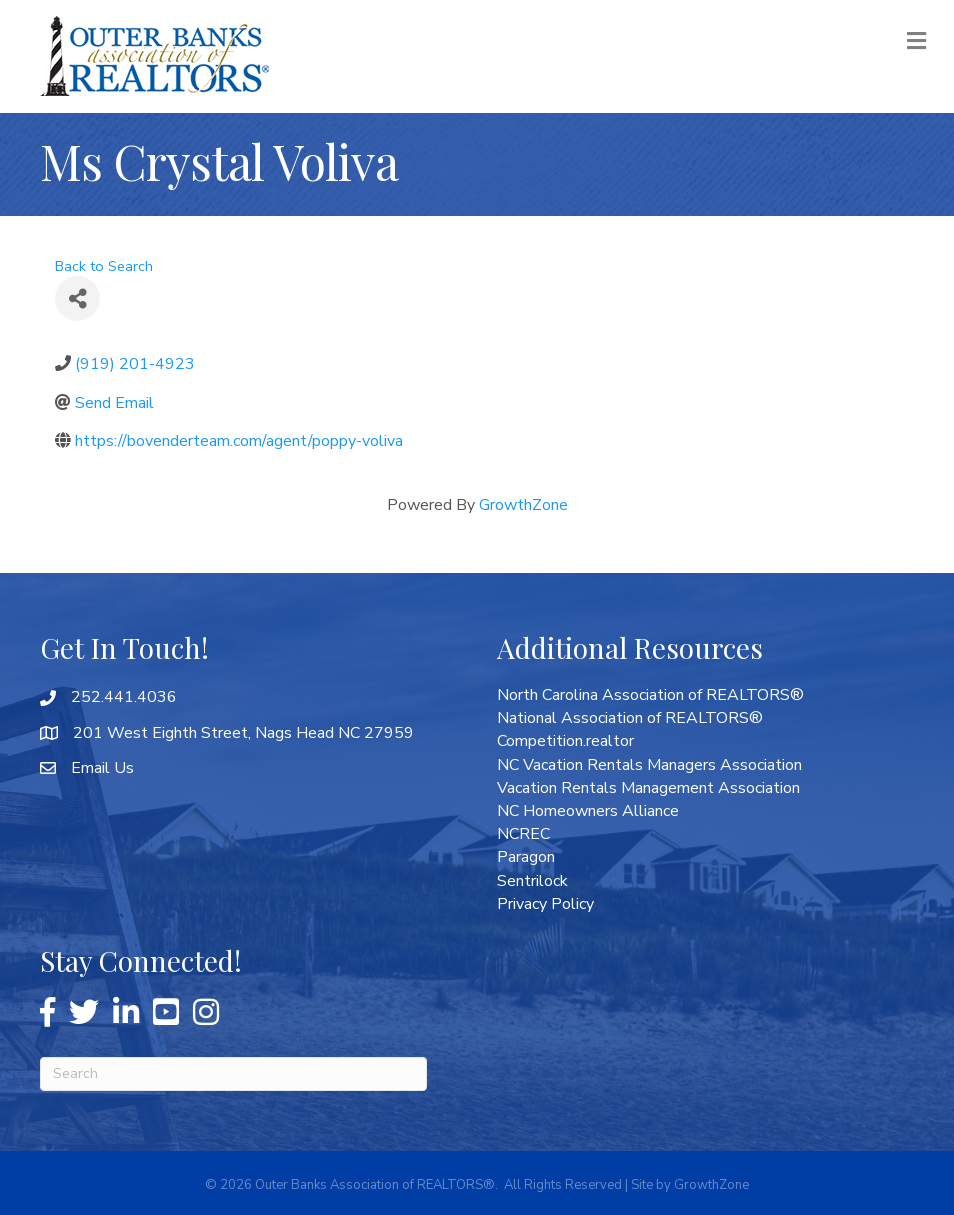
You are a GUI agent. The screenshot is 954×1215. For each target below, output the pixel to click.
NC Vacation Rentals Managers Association (649, 765)
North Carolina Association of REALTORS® (650, 695)
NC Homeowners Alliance (588, 811)
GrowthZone (523, 505)
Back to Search (104, 266)
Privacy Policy (545, 904)
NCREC (523, 834)
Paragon (526, 857)
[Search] (233, 1074)
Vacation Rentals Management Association (648, 788)
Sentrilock (532, 881)
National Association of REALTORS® (630, 718)
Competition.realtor (565, 741)
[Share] (77, 298)
